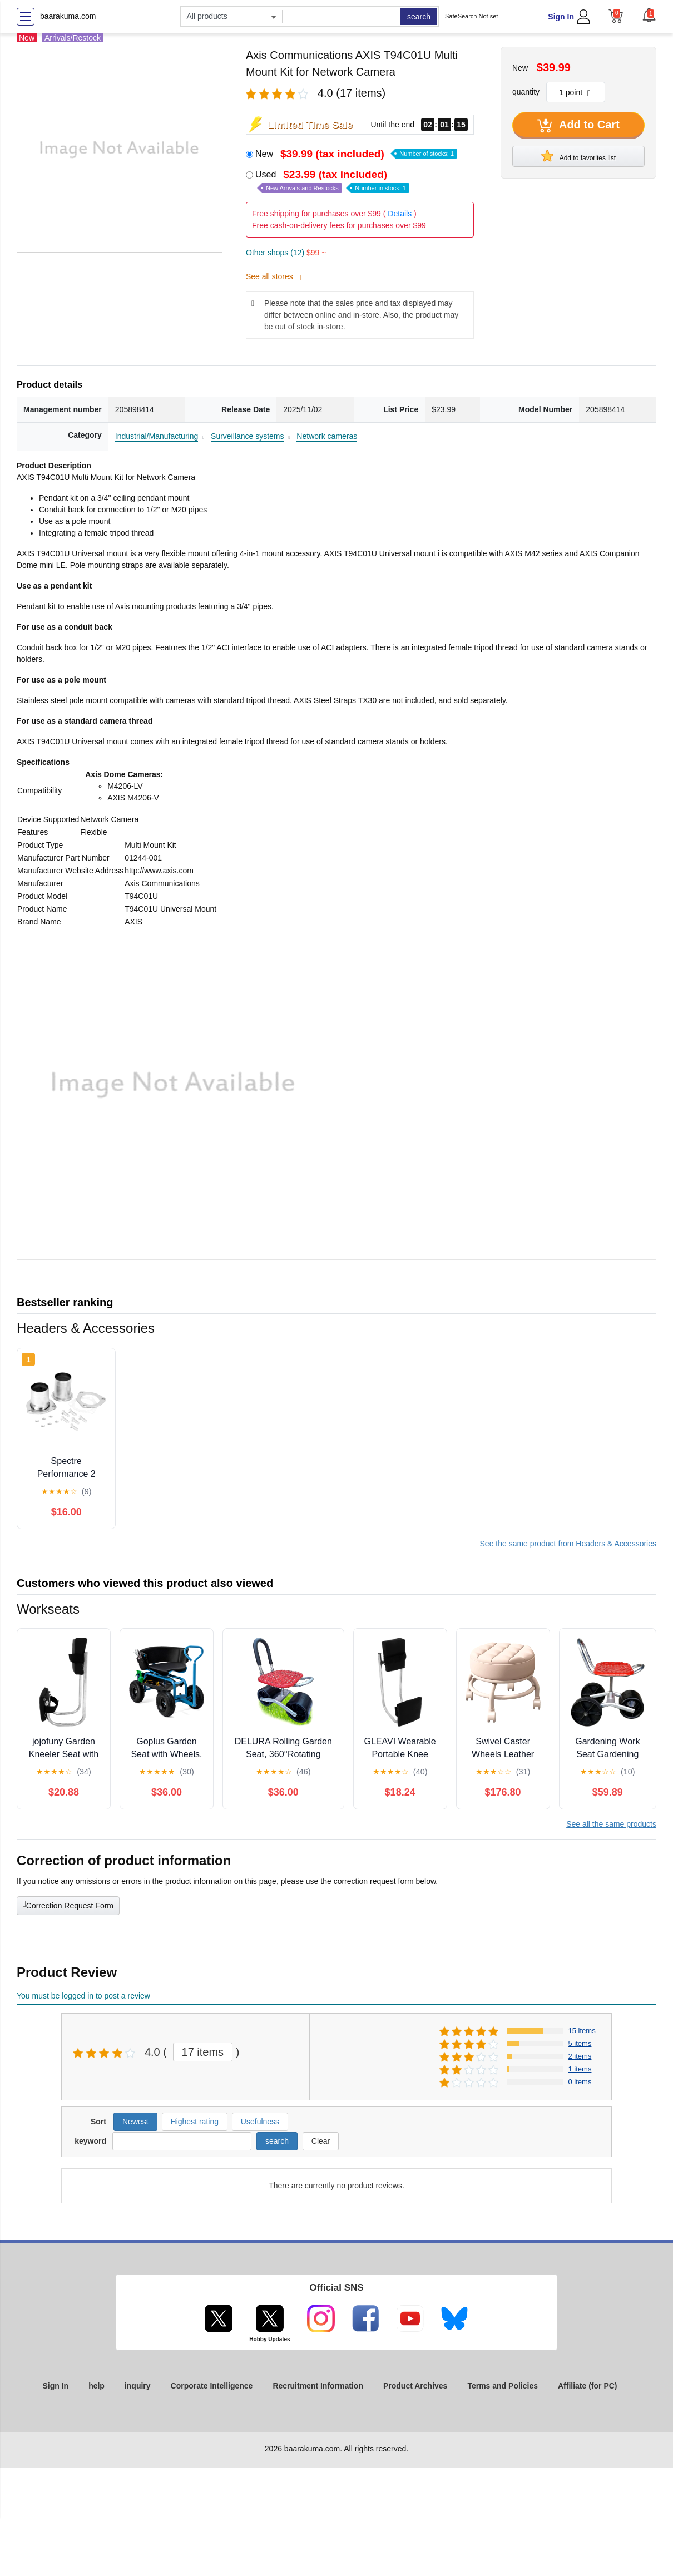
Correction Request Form (68, 1904)
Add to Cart (578, 125)
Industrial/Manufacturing (156, 436)
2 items (580, 2056)
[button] (649, 15)
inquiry (138, 2385)
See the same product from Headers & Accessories (568, 1543)
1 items (580, 2069)
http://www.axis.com (159, 870)
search (418, 16)
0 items (580, 2082)
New (356, 154)
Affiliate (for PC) (587, 2385)
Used (332, 181)
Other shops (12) (286, 252)
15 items (582, 2030)
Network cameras (326, 436)
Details (400, 213)
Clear (320, 2141)
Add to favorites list (578, 156)
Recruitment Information (318, 2385)
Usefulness (260, 2121)
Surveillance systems (247, 436)
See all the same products (611, 1823)
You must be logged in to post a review (83, 1995)
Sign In (561, 16)
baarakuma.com (68, 16)
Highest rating (195, 2121)
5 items (580, 2043)
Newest (135, 2121)
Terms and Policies (502, 2385)
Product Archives (415, 2385)
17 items (203, 2052)
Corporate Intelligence (212, 2385)
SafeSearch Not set (471, 16)
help (96, 2385)
